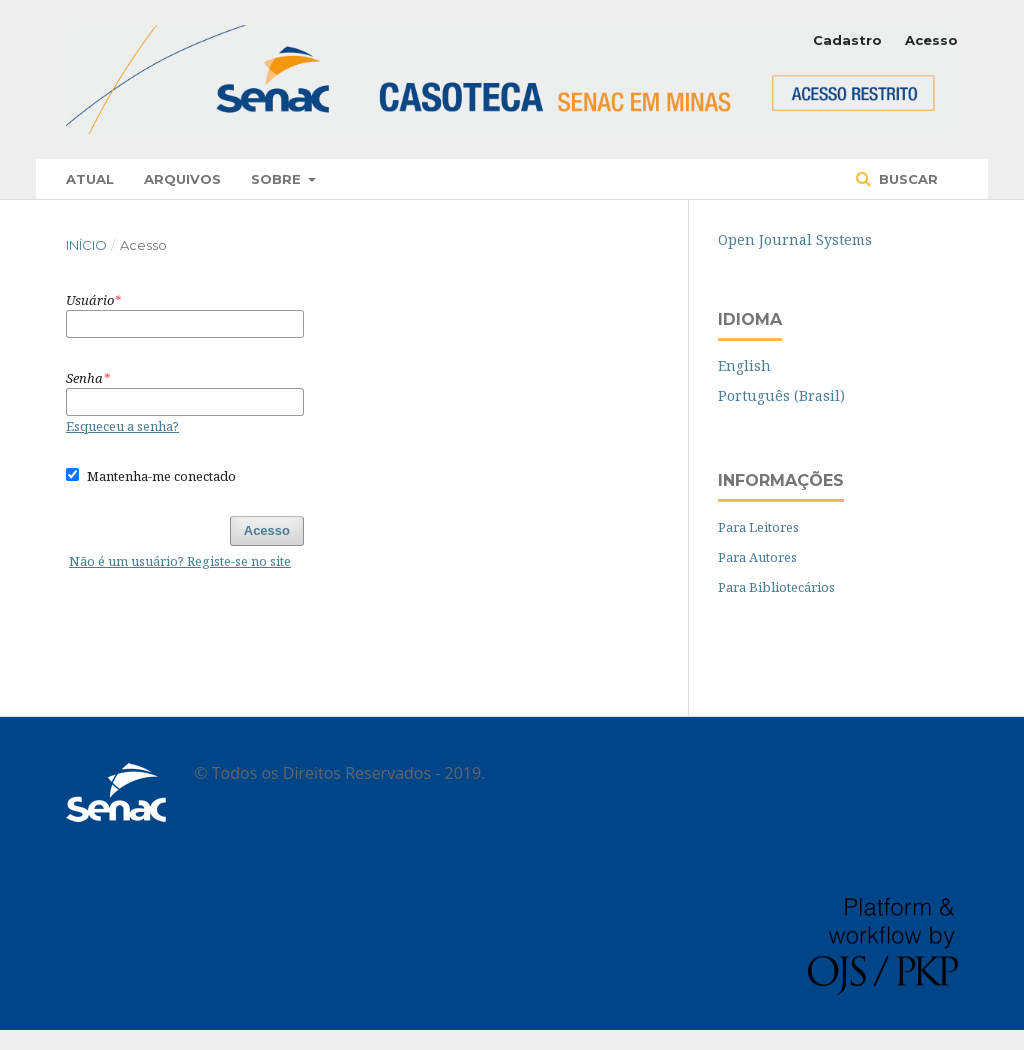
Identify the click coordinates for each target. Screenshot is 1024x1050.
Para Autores (757, 557)
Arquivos (182, 179)
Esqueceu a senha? (122, 426)
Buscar (906, 179)
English (744, 365)
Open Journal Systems (795, 239)
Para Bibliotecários (776, 587)
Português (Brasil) (781, 395)
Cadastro (847, 40)
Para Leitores (758, 527)
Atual (90, 179)
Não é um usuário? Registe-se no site (180, 561)
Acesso (931, 40)
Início (86, 245)
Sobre (278, 179)
